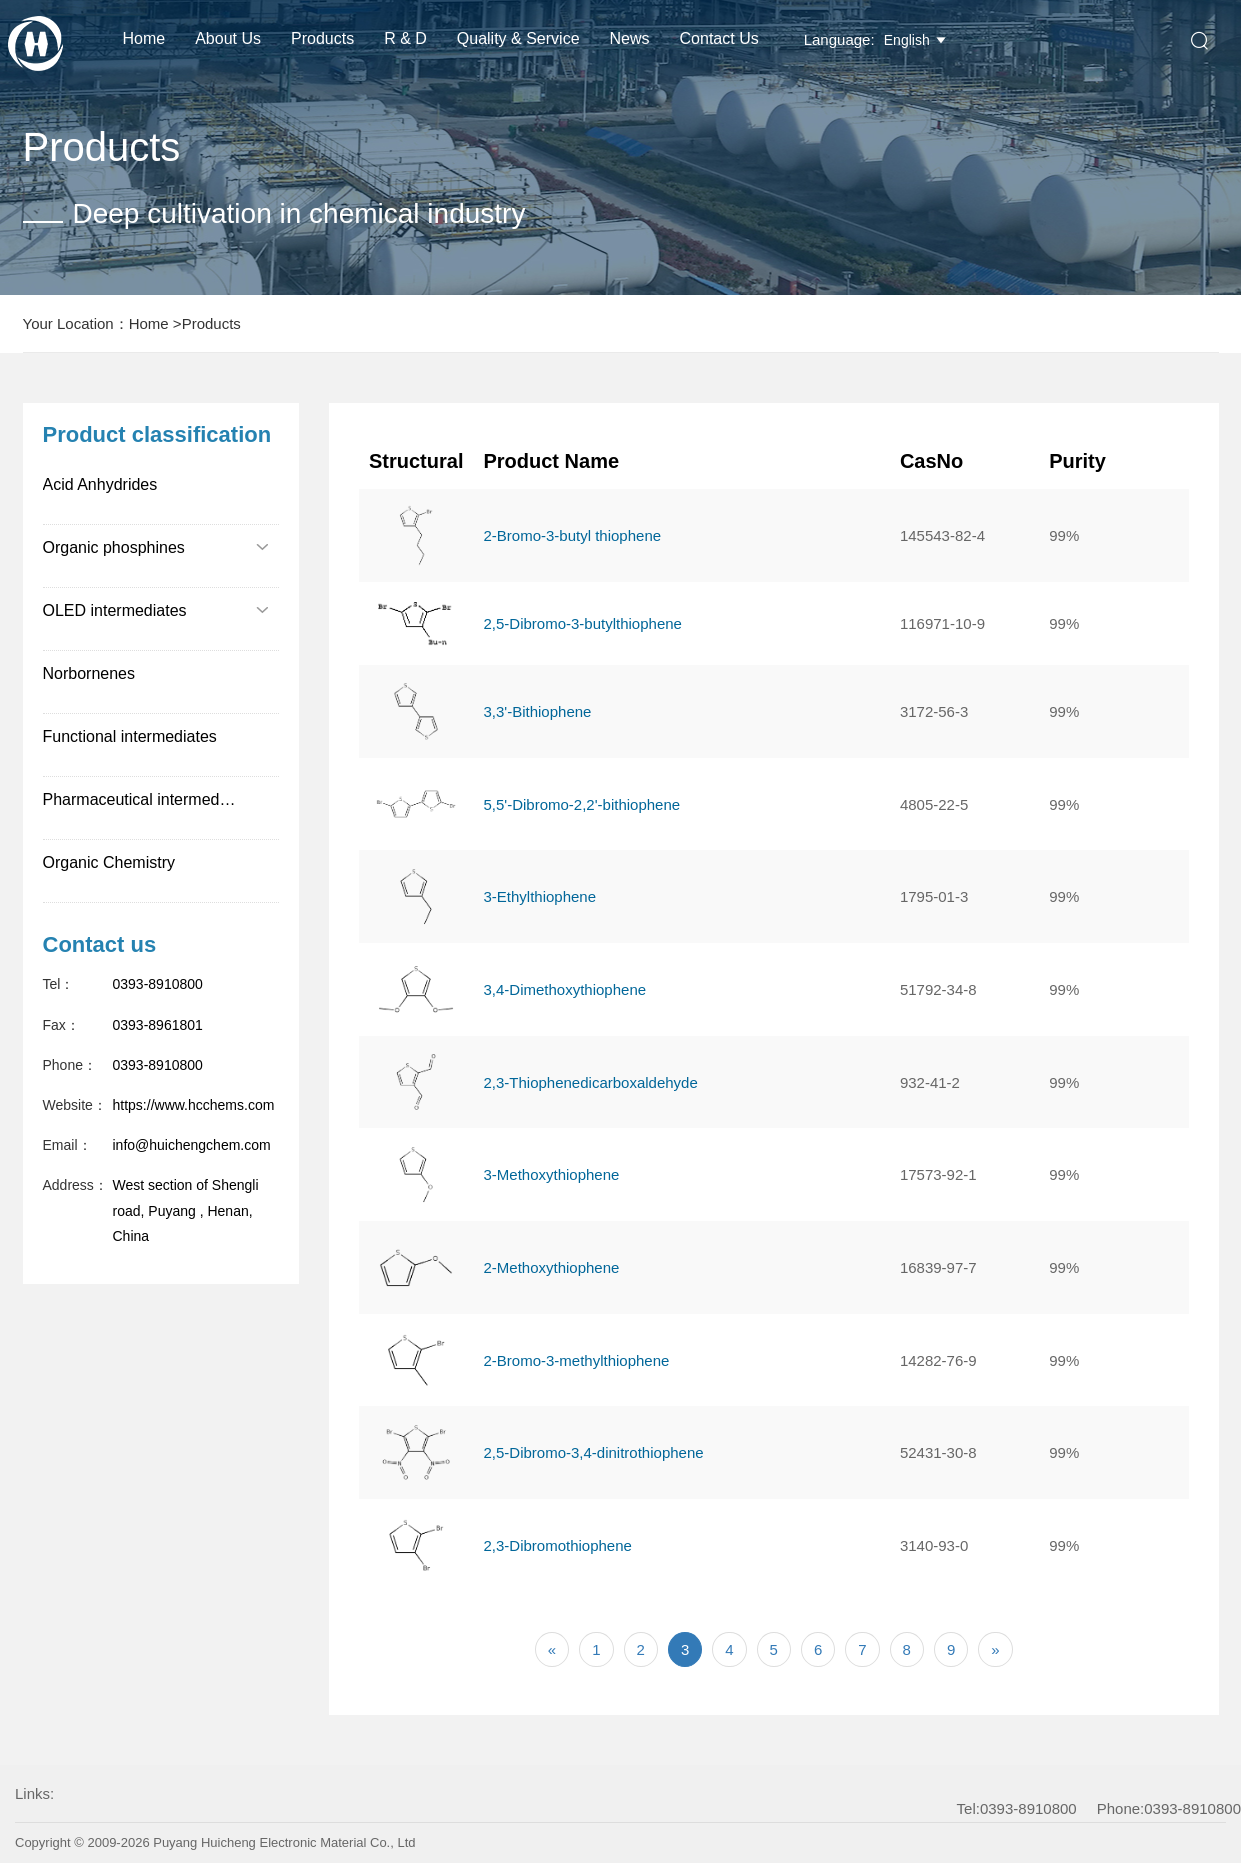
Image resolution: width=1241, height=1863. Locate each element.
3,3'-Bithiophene (537, 711)
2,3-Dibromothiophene (557, 1545)
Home (144, 38)
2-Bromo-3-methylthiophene (576, 1360)
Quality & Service (518, 38)
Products (322, 38)
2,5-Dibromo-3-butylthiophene (582, 623)
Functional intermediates (130, 736)
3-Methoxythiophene (551, 1174)
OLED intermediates (156, 610)
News (630, 38)
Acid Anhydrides (100, 484)
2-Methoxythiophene (551, 1267)
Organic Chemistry (109, 862)
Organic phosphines (156, 547)
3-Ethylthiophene (539, 896)
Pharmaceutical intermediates (148, 799)
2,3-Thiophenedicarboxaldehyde (590, 1082)
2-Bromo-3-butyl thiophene (572, 535)
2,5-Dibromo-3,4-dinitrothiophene (593, 1452)
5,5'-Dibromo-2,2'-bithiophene (581, 804)
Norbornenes (89, 673)
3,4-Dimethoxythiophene (564, 989)
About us (228, 38)
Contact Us (719, 38)
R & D (405, 38)
